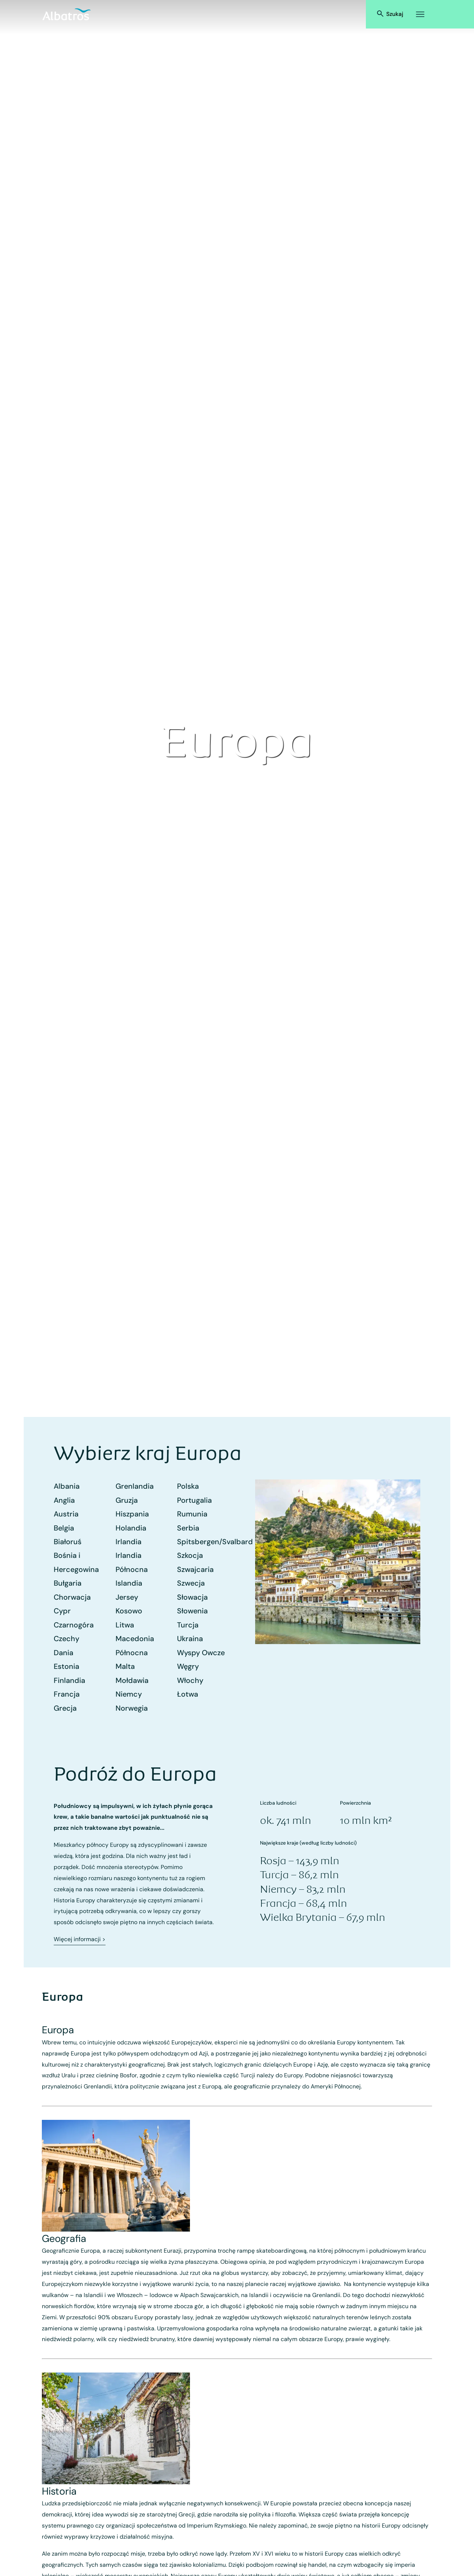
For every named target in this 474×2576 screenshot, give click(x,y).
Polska (188, 1486)
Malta (125, 1666)
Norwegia (132, 1708)
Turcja (187, 1625)
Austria (66, 1514)
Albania (67, 1486)
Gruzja (127, 1500)
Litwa (125, 1625)
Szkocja (190, 1555)
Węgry (188, 1666)
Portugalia (194, 1500)
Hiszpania (132, 1514)
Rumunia (192, 1514)
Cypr (62, 1611)
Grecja (65, 1708)
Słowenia (192, 1611)
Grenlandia (135, 1486)
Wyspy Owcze (201, 1652)
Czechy (66, 1638)
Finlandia (69, 1680)
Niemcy (129, 1694)
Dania (63, 1652)
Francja (67, 1694)
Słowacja (192, 1597)
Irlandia (128, 1541)
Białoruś (67, 1541)
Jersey (127, 1597)
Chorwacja (72, 1597)
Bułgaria (67, 1583)
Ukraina (190, 1638)
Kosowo (129, 1611)
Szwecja (191, 1583)
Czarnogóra (74, 1625)
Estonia (66, 1666)
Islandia (129, 1583)
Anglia (64, 1500)
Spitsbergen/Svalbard (215, 1541)
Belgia (64, 1528)
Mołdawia (132, 1680)
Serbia (188, 1528)
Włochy (190, 1680)
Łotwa (187, 1694)
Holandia (131, 1528)
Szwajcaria (195, 1569)
